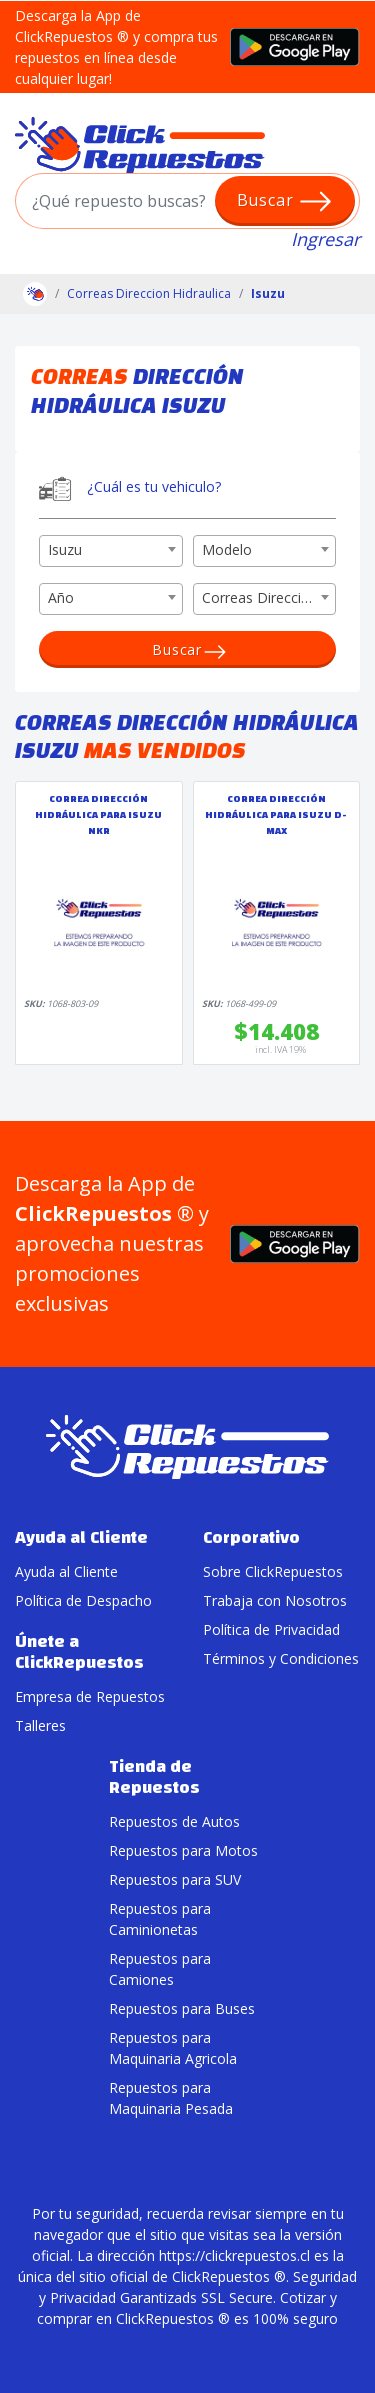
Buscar (285, 201)
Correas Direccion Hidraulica (149, 293)
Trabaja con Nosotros (275, 1600)
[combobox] (111, 551)
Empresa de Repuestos (90, 1696)
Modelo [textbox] (227, 549)
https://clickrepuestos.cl (234, 2255)
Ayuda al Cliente (66, 1571)
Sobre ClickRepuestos (273, 1571)
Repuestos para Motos (183, 1850)
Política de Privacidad (271, 1629)
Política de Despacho (83, 1600)
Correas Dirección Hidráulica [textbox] (269, 597)
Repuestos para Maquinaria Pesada (171, 2098)
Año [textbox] (61, 597)
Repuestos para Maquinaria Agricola (173, 2048)
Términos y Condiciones (281, 1658)
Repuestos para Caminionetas (160, 1919)
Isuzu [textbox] (65, 549)
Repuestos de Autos (174, 1821)
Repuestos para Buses (182, 2008)
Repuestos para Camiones (160, 1969)
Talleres (40, 1725)
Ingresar (325, 239)
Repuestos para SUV (175, 1879)
